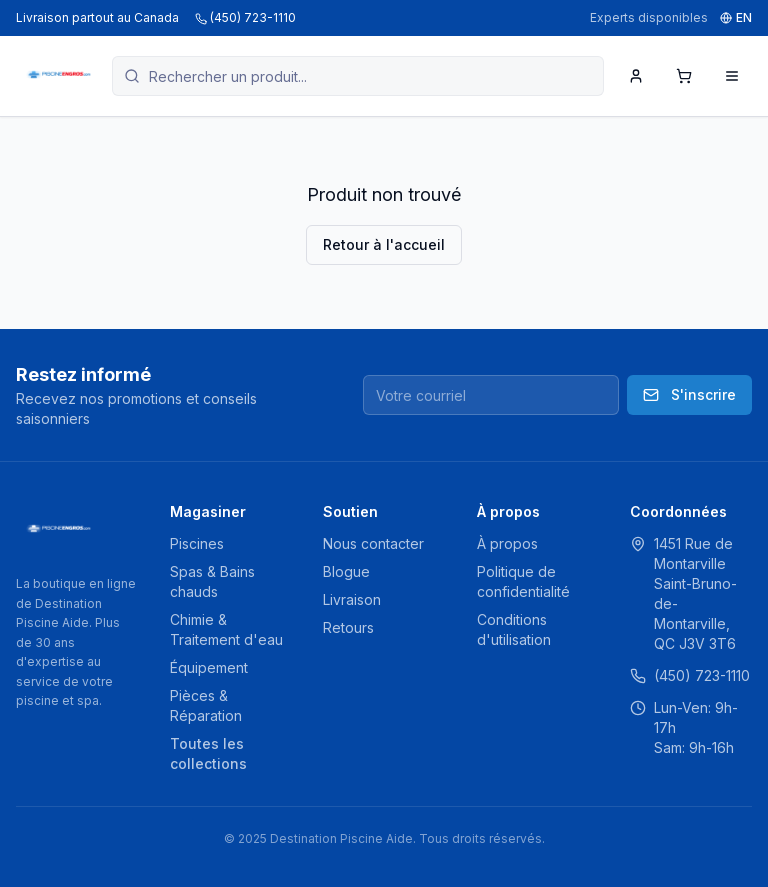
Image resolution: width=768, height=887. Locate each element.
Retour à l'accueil (384, 244)
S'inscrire (689, 394)
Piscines (197, 543)
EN (736, 17)
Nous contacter (373, 543)
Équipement (209, 667)
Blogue (346, 571)
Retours (348, 627)
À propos (507, 543)
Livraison (352, 599)
